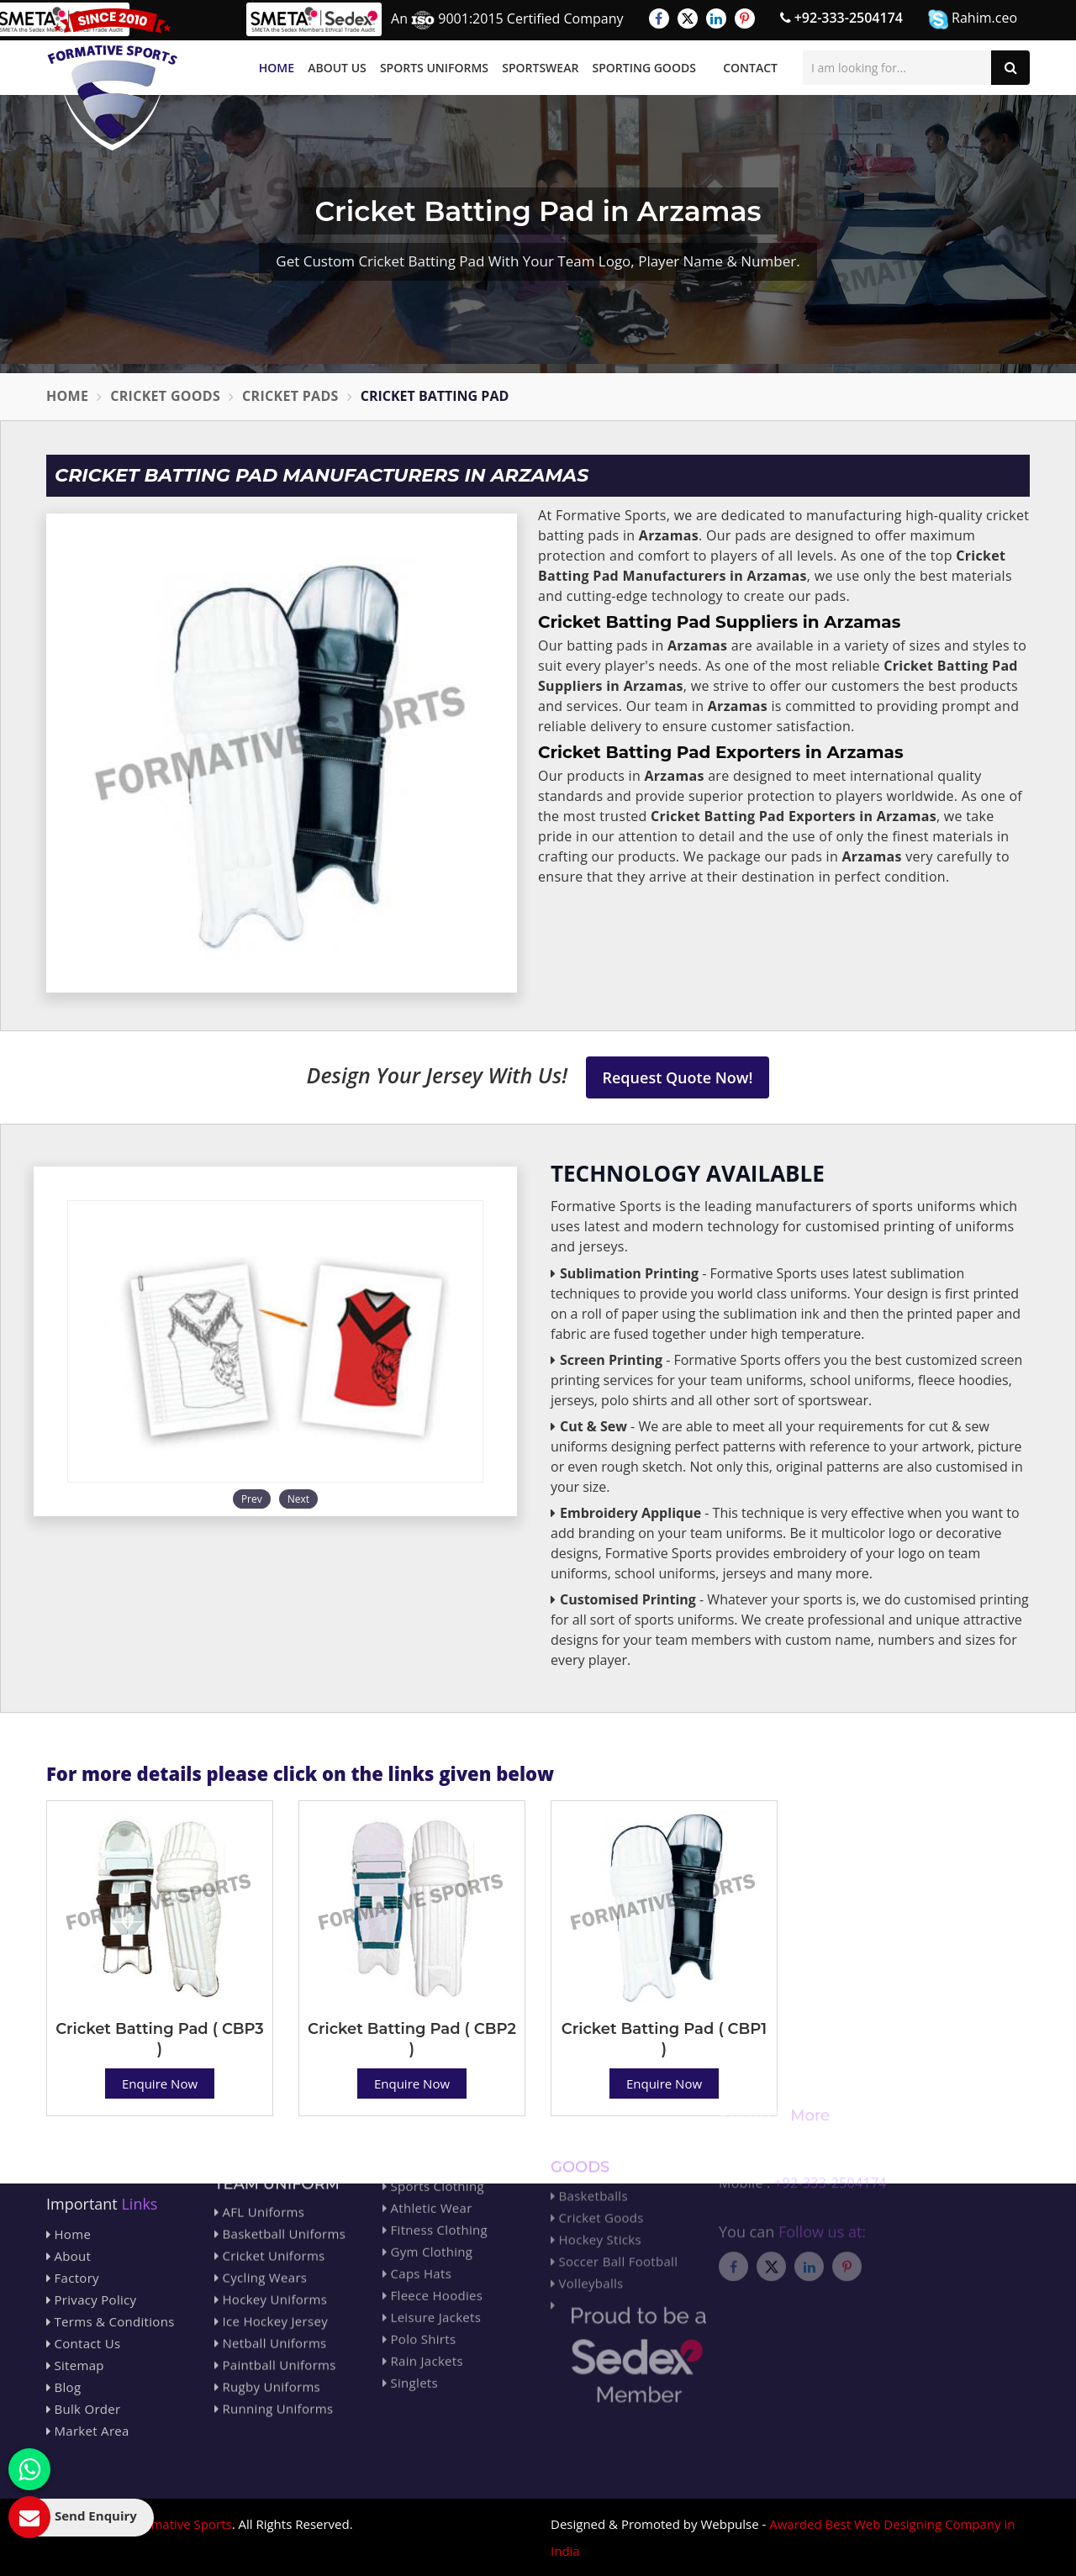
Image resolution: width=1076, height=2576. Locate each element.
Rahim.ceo (972, 18)
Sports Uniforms (434, 68)
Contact (750, 68)
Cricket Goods (165, 396)
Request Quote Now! (678, 1077)
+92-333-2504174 (841, 17)
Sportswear (540, 68)
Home (276, 68)
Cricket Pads (290, 396)
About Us (337, 68)
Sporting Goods (644, 68)
